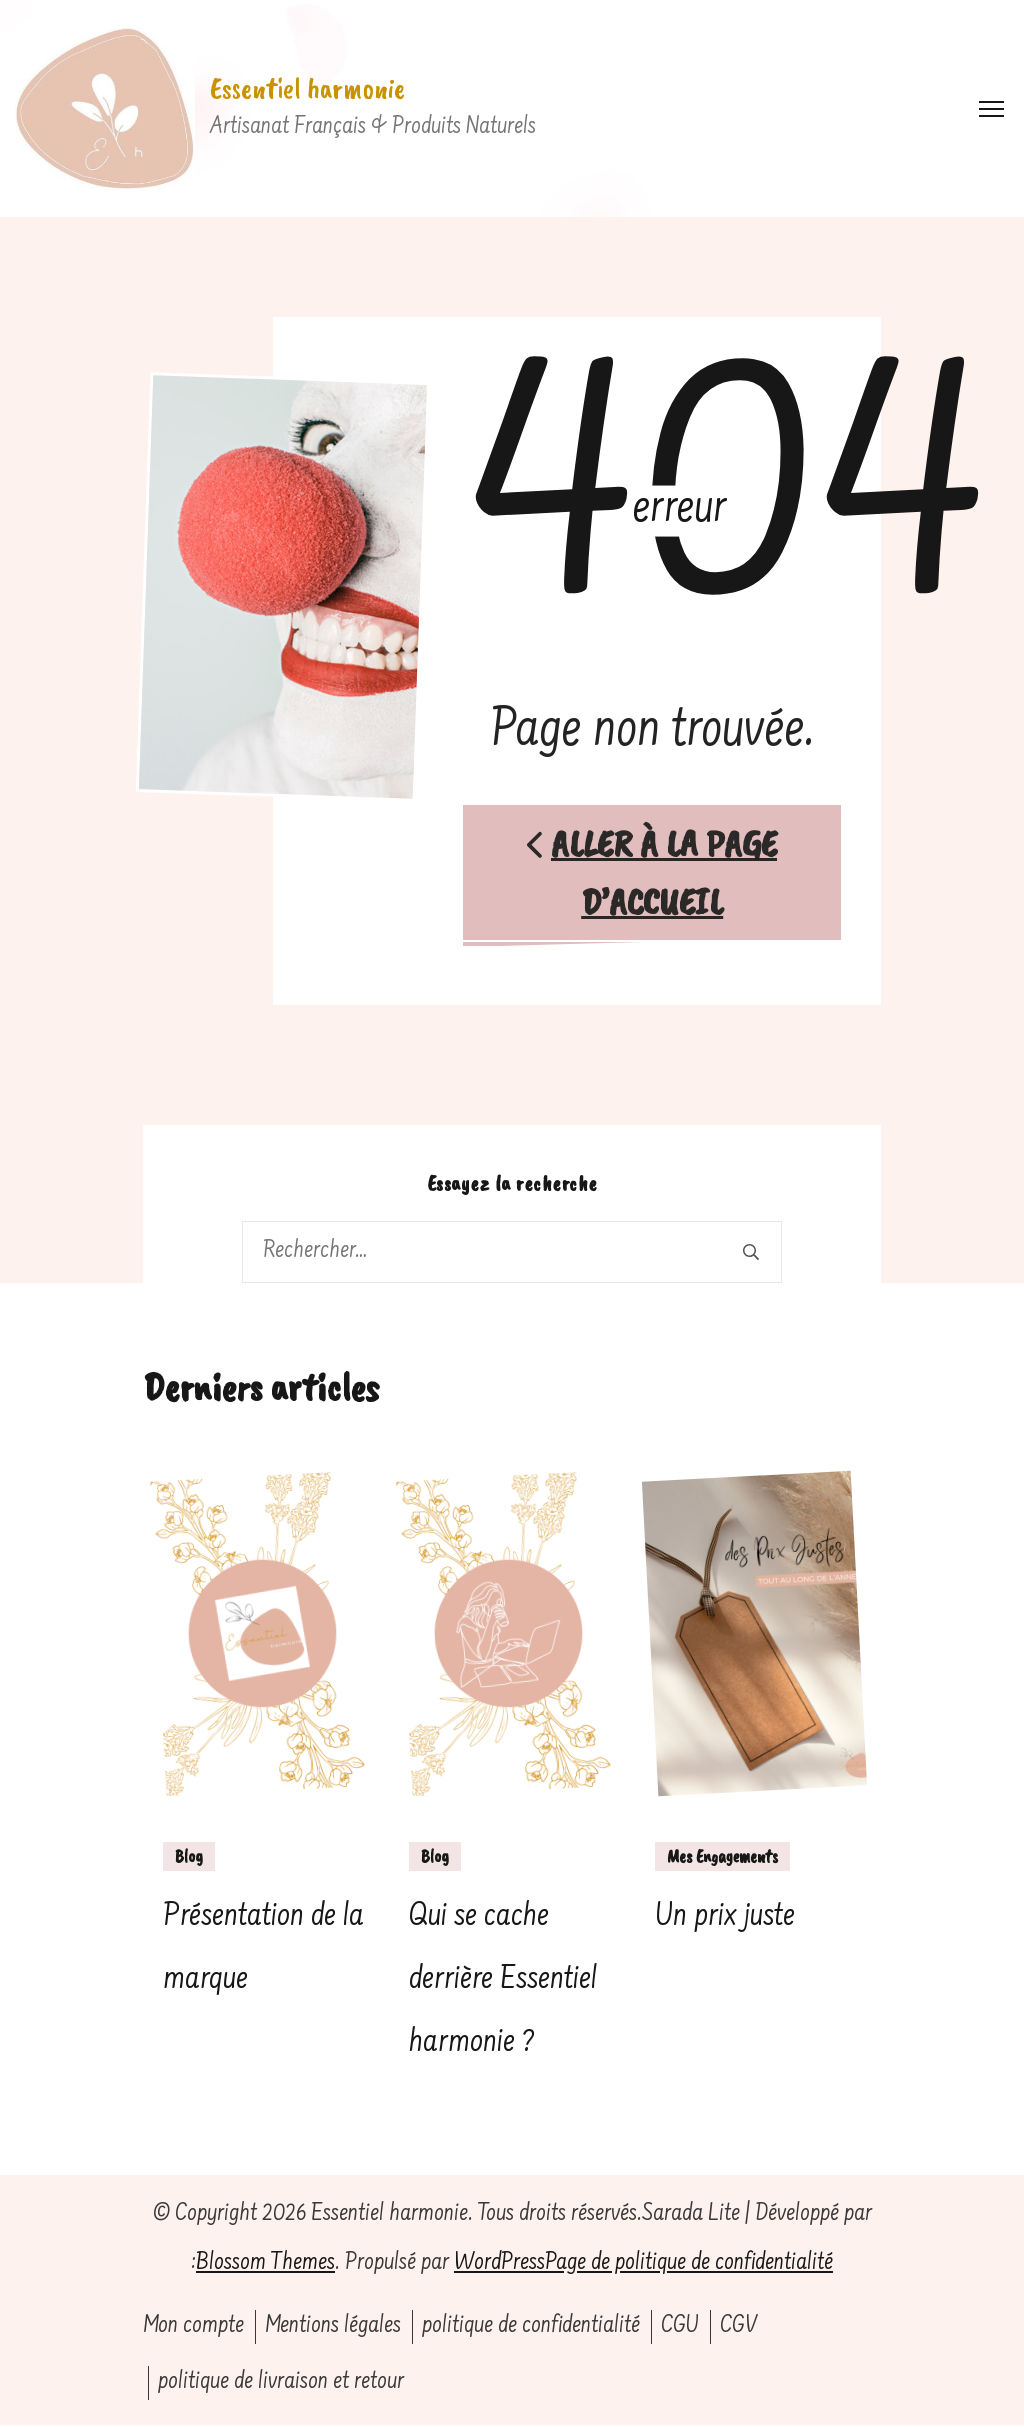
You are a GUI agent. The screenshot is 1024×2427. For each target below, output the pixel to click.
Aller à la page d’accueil (652, 872)
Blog (189, 1857)
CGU (680, 2327)
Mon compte (193, 2327)
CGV (739, 2327)
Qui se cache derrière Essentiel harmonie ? (503, 1981)
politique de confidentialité (531, 2327)
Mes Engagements (722, 1857)
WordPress (499, 2265)
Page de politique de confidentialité (689, 2265)
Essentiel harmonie (307, 88)
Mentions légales (333, 2327)
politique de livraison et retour (281, 2383)
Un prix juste (725, 1918)
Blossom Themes (265, 2265)
